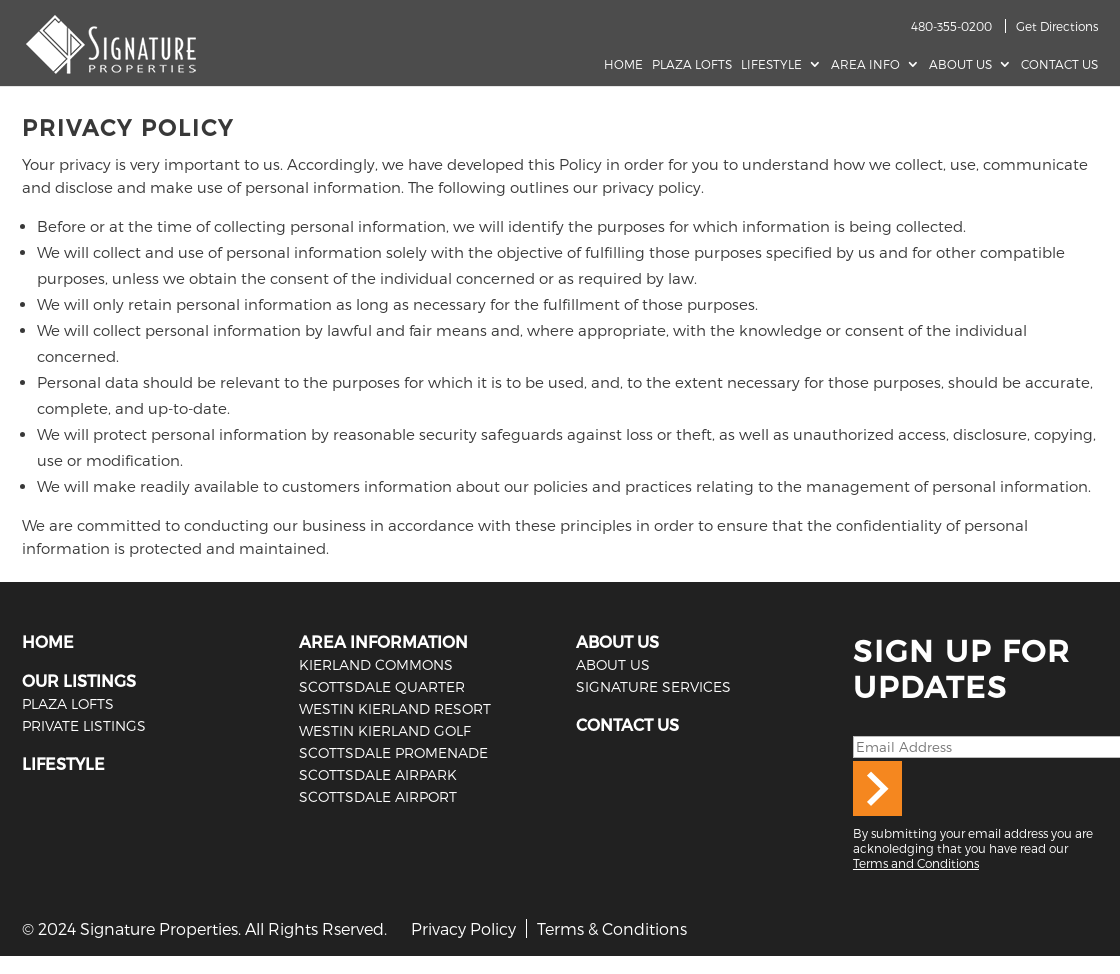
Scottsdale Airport (378, 796)
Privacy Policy (463, 928)
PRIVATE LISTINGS (84, 725)
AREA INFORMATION (383, 641)
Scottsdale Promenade (393, 752)
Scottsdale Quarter (382, 686)
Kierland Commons (376, 664)
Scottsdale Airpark (378, 774)
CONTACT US (627, 724)
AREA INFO (865, 64)
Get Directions (1057, 26)
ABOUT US (617, 641)
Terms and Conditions (916, 863)
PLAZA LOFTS (68, 703)
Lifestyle (771, 64)
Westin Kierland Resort (395, 708)
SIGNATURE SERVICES (653, 686)
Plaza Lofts (692, 64)
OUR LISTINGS (79, 680)
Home (623, 64)
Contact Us (1059, 64)
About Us (960, 64)
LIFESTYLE (63, 763)
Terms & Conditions (612, 928)
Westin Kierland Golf (385, 730)
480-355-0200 (951, 26)
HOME (48, 641)
